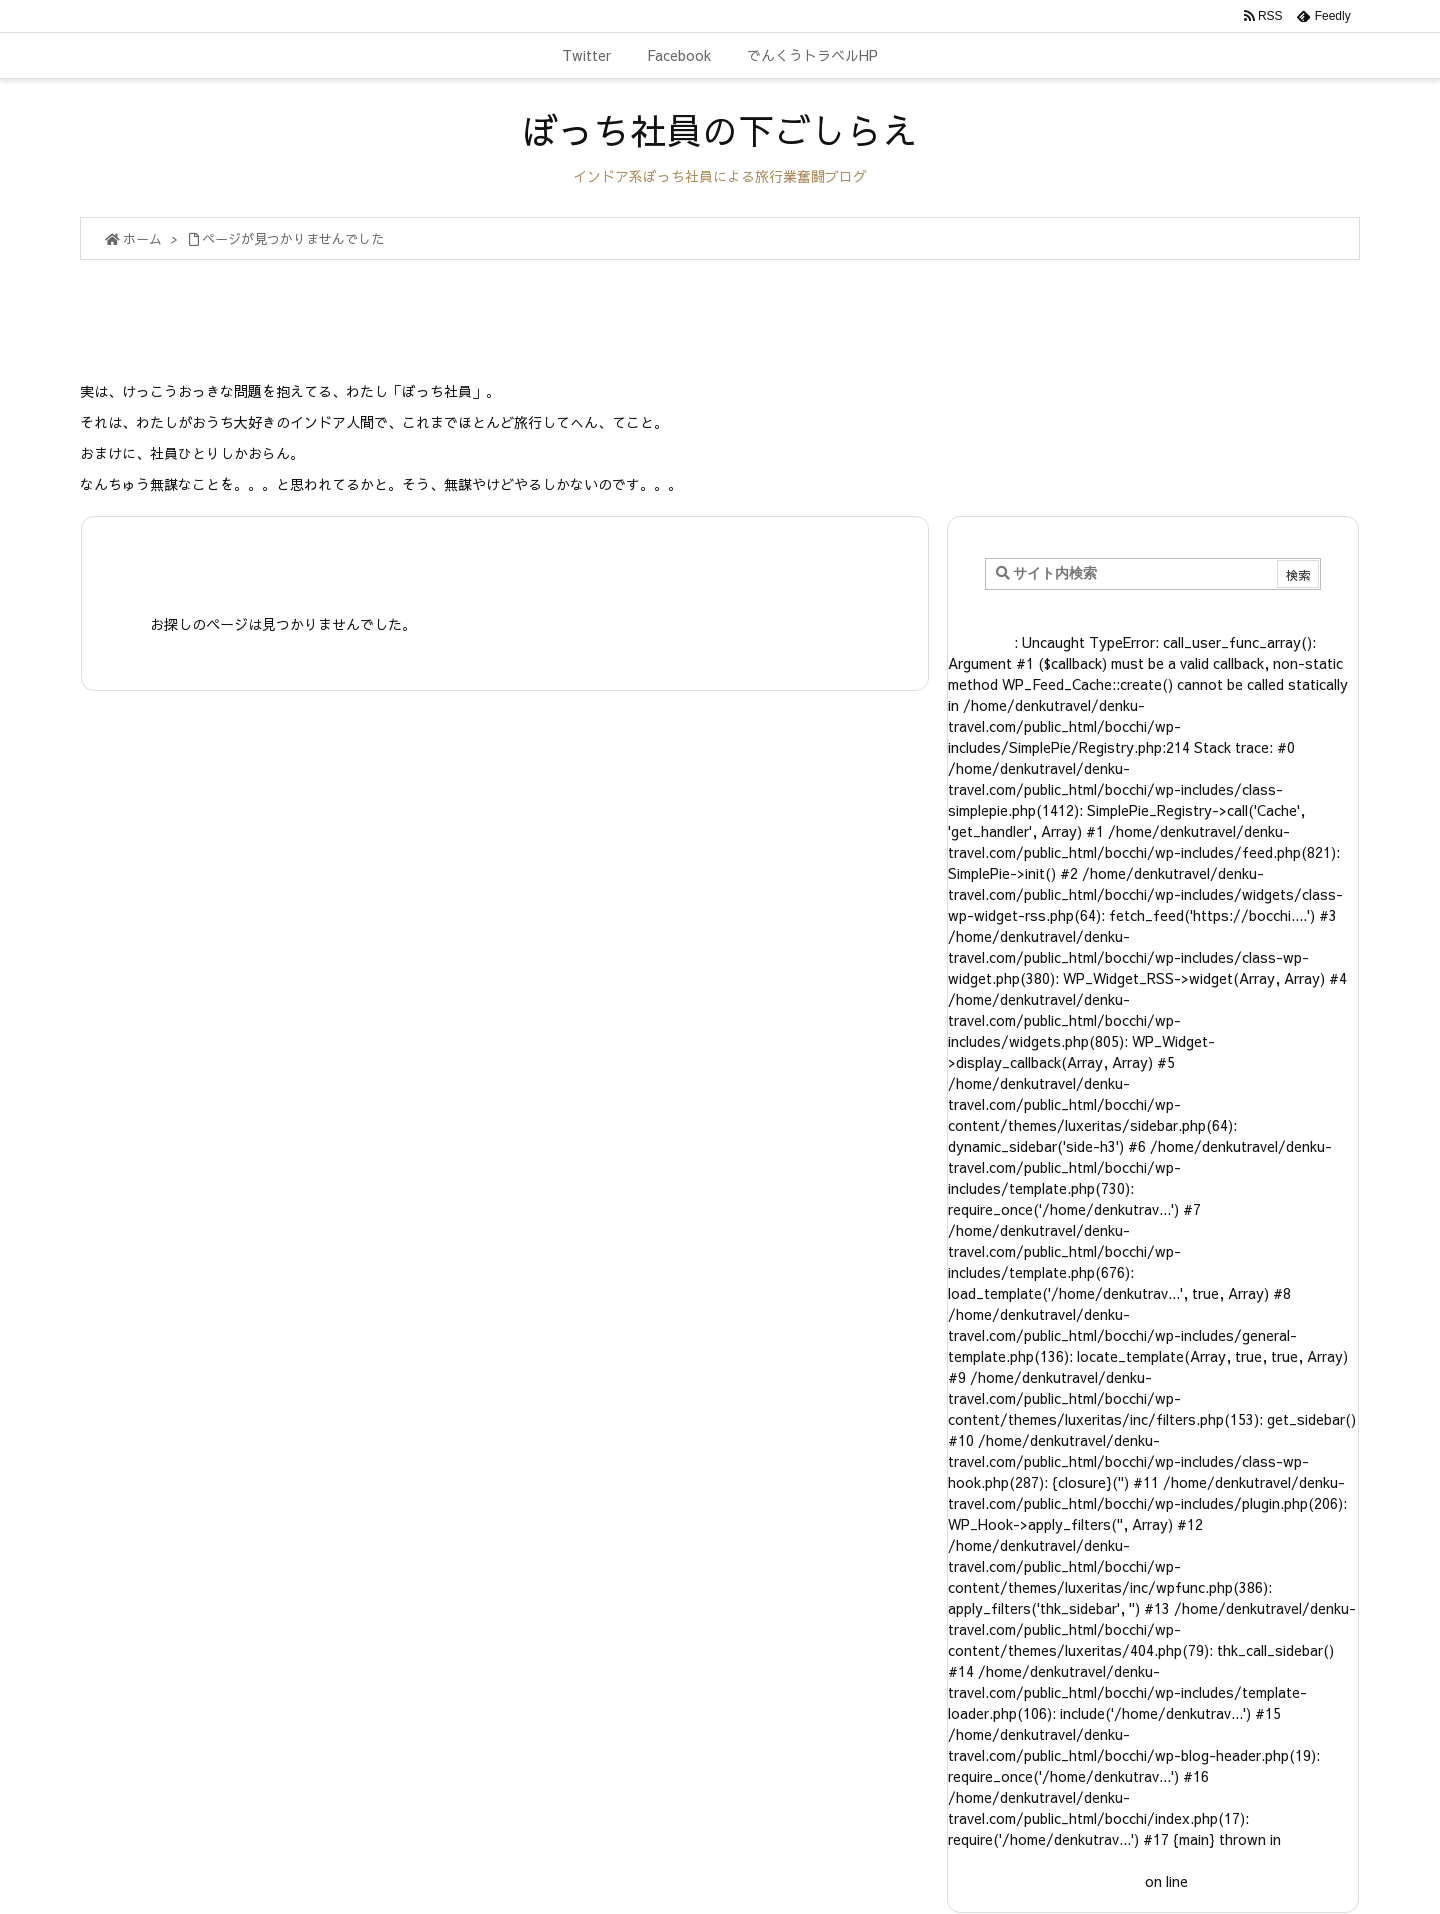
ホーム (142, 239)
